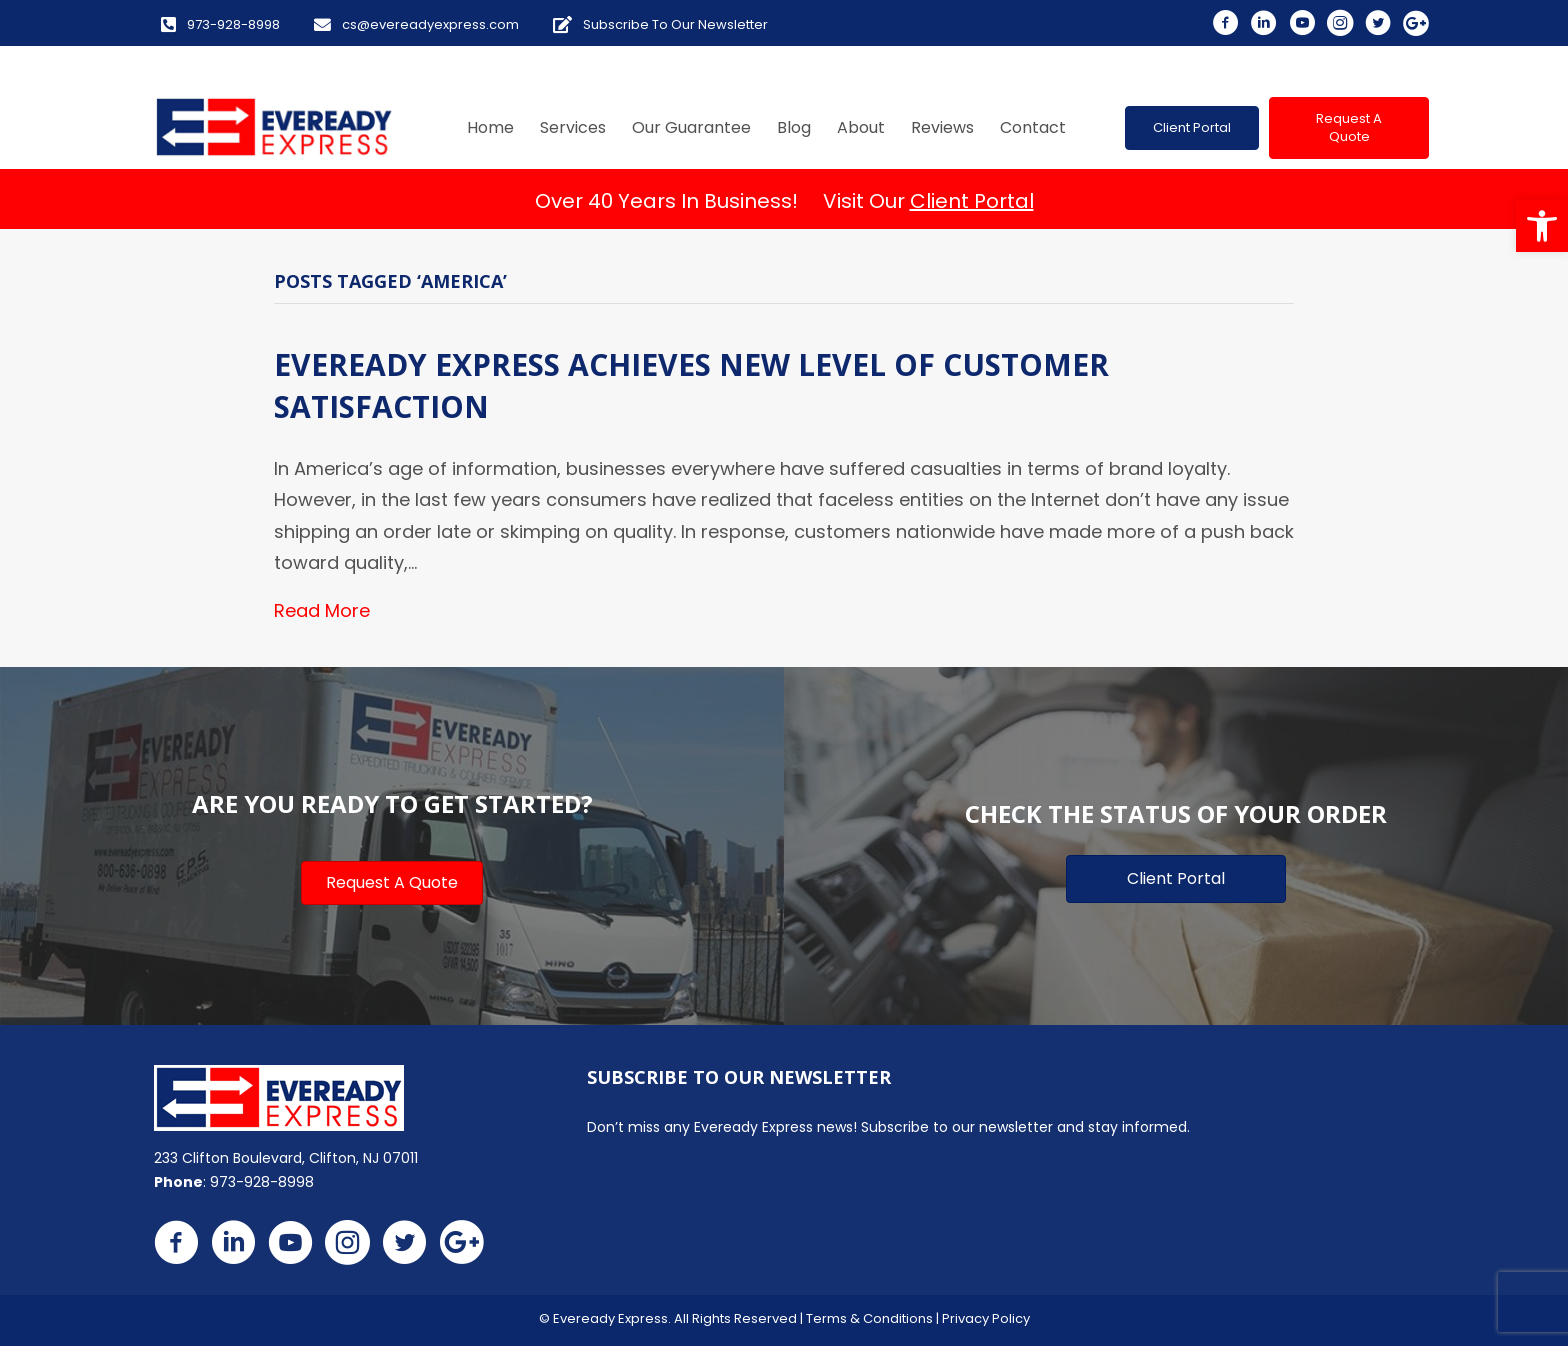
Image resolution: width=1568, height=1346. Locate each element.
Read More (322, 610)
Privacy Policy (986, 1318)
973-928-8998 (262, 1182)
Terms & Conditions (869, 1318)
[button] (1542, 226)
